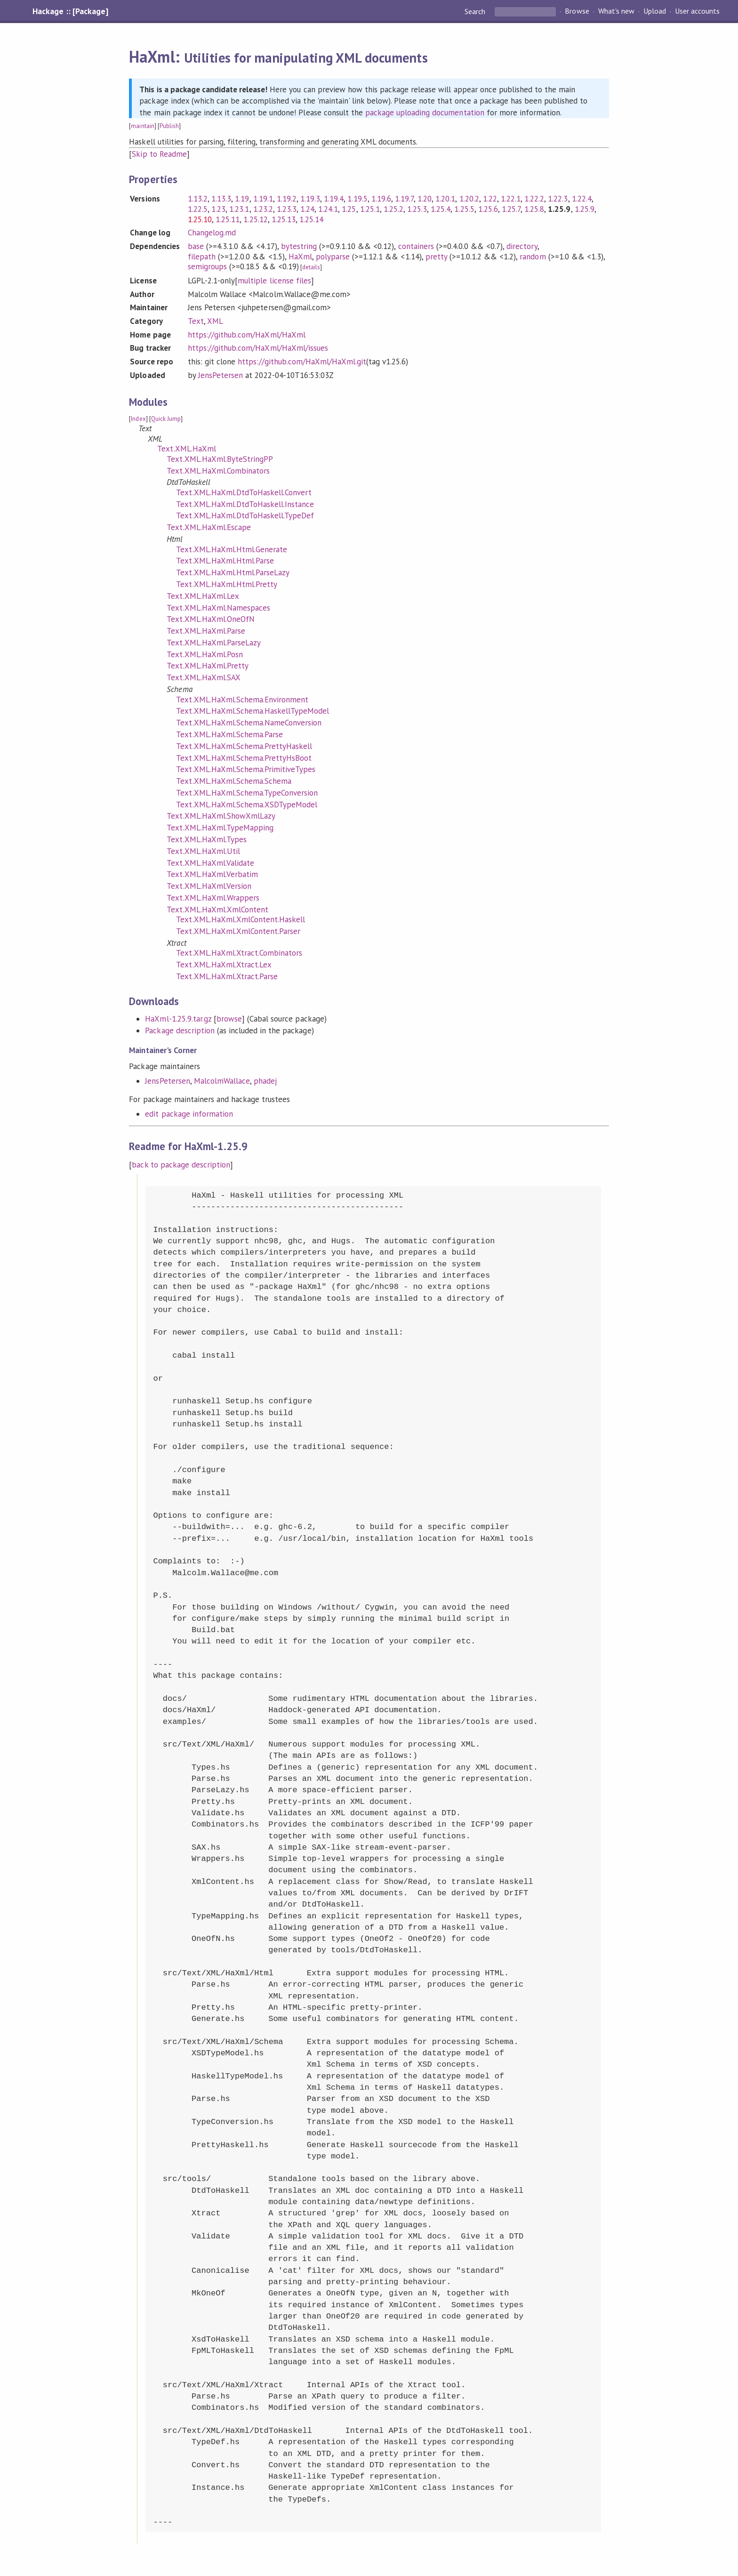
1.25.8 (534, 209)
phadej (265, 1081)
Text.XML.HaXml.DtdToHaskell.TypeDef (245, 515)
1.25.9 (584, 209)
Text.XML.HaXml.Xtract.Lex (224, 964)
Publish (169, 126)
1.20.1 (445, 198)
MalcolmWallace (222, 1081)
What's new (616, 11)
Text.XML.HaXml (186, 448)
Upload (654, 11)
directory (521, 246)
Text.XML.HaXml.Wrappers (213, 898)
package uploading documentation (424, 112)
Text (196, 321)
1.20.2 (469, 198)
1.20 (424, 198)
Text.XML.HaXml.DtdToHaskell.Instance (245, 504)
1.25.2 (393, 209)
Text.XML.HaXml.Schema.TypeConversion (247, 793)
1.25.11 (228, 219)
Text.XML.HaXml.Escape (209, 527)
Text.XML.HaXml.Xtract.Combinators (239, 953)
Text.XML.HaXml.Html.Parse (225, 560)
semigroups (207, 266)
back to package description (181, 1164)
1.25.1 (370, 209)
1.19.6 (381, 198)
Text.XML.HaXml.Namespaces (218, 608)
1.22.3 (558, 198)
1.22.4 (582, 198)
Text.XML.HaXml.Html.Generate (231, 549)
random (532, 256)
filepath (202, 256)
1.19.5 (357, 198)
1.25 (349, 209)
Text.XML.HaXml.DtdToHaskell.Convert (244, 492)
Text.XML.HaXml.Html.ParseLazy (232, 572)
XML (215, 321)
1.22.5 (198, 209)
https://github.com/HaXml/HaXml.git (302, 361)
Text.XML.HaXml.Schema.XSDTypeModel (246, 804)
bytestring (299, 246)
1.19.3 (310, 198)
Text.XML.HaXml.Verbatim (212, 874)
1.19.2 (287, 198)
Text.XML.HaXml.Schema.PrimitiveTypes (245, 769)
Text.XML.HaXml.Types (206, 839)
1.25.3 (417, 209)
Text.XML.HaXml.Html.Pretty (226, 584)
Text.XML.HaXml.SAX (203, 677)
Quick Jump (166, 419)
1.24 (307, 209)
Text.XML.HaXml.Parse (206, 631)
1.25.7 (511, 209)
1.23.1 (239, 209)
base (196, 246)
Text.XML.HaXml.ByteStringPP (220, 459)
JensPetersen (220, 375)
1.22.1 (511, 198)
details (311, 267)
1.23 (218, 209)
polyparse (333, 256)
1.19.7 (404, 198)
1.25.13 (284, 219)
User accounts (697, 11)
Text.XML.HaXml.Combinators (218, 471)
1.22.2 (534, 198)
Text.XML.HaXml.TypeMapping (220, 827)
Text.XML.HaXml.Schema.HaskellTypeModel (252, 711)
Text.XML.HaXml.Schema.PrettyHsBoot (244, 758)
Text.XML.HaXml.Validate (210, 863)
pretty (436, 256)
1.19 (242, 198)
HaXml (300, 256)
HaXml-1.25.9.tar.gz (178, 1019)
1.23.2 (263, 209)
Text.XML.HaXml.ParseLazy (214, 642)
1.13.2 (198, 198)
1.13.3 (221, 198)
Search (476, 11)
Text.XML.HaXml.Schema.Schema (233, 781)
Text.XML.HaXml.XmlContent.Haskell (240, 919)
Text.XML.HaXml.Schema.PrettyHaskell (244, 746)
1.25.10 (200, 219)
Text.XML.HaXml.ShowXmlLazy (221, 816)
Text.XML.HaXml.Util (203, 851)
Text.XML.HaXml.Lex (203, 596)
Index (138, 419)
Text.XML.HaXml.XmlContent (217, 909)
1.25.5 (464, 209)
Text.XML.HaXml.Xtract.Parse (227, 976)
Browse (577, 11)
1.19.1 (263, 198)
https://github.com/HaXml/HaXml (246, 335)
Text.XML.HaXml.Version (209, 886)
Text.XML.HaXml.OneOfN (211, 619)
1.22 (490, 198)
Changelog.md (212, 232)
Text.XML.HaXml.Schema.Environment (242, 699)
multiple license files (274, 280)
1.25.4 (440, 209)
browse (229, 1019)
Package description (179, 1030)
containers (416, 246)
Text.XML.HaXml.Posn (204, 654)
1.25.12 (255, 219)
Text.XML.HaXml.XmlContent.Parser (238, 931)
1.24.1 (328, 209)
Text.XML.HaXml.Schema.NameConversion (248, 722)
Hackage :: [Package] (70, 11)
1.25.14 (311, 219)
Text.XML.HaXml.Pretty (208, 665)
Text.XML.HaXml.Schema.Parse (229, 734)
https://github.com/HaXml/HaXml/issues (258, 348)
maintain (142, 126)
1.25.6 (488, 209)
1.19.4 (334, 198)
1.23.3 (287, 209)
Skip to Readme (159, 154)
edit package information (189, 1114)
